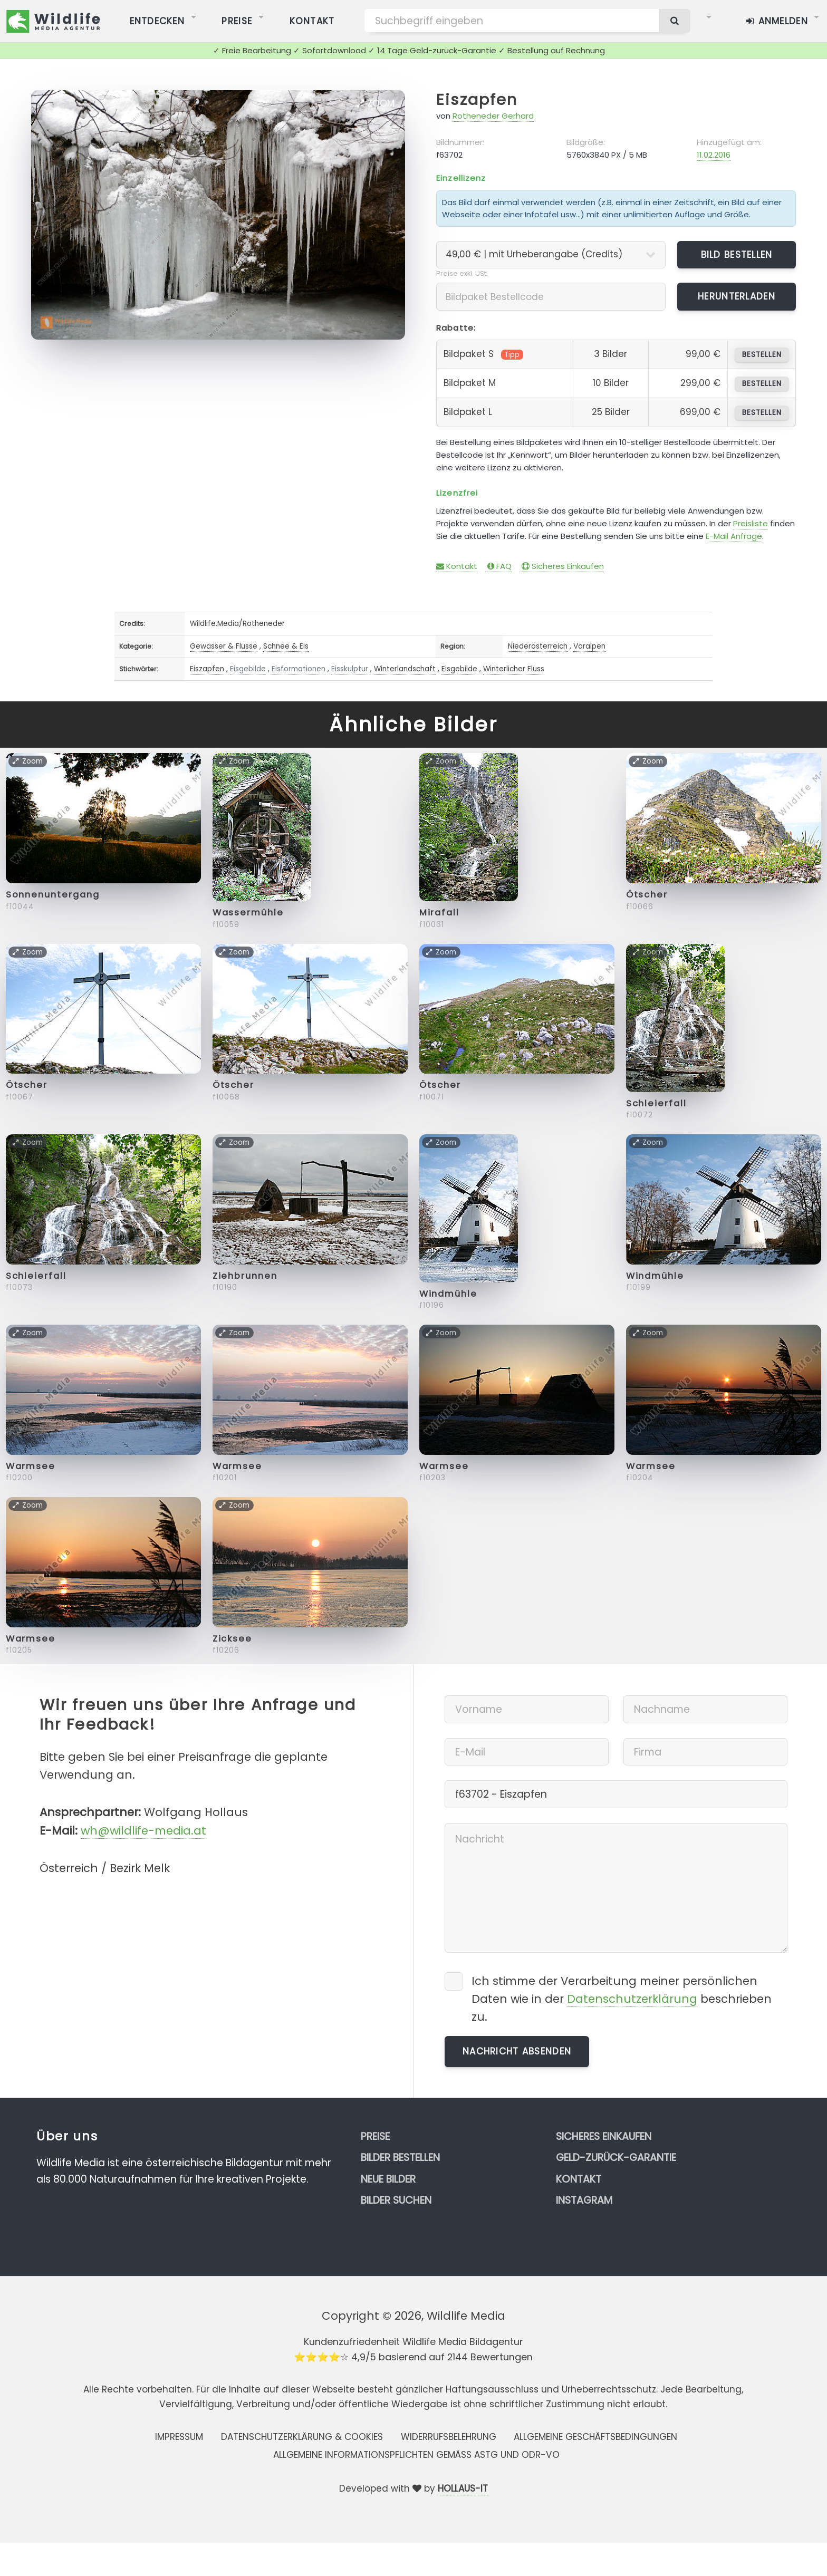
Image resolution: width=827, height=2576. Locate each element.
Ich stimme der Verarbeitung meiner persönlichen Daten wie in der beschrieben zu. (622, 1998)
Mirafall (439, 912)
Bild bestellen (737, 254)
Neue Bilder (388, 2179)
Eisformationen (298, 669)
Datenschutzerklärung (632, 1998)
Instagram (584, 2200)
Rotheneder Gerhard (493, 115)
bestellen (762, 355)
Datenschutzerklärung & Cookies (302, 2436)
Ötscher (647, 895)
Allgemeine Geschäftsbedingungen (595, 2436)
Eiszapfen (476, 99)
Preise (375, 2136)
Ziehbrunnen (245, 1276)
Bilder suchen (396, 2200)
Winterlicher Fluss (513, 669)
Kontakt (456, 566)
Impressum (179, 2436)
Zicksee (232, 1639)
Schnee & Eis (286, 646)
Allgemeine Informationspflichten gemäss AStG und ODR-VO (416, 2454)
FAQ (499, 566)
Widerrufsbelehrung (448, 2436)
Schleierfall (656, 1103)
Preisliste (750, 523)
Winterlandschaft (405, 669)
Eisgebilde (248, 669)
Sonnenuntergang (53, 895)
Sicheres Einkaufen (563, 566)
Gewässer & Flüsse (223, 646)
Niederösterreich (538, 646)
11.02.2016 (713, 154)
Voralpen (589, 646)
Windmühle (448, 1294)
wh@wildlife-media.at (143, 1830)
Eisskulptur (349, 669)
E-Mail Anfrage (734, 536)
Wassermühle (248, 912)
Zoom (376, 103)
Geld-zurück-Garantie (616, 2157)
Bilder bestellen (400, 2157)
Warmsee (30, 1466)
